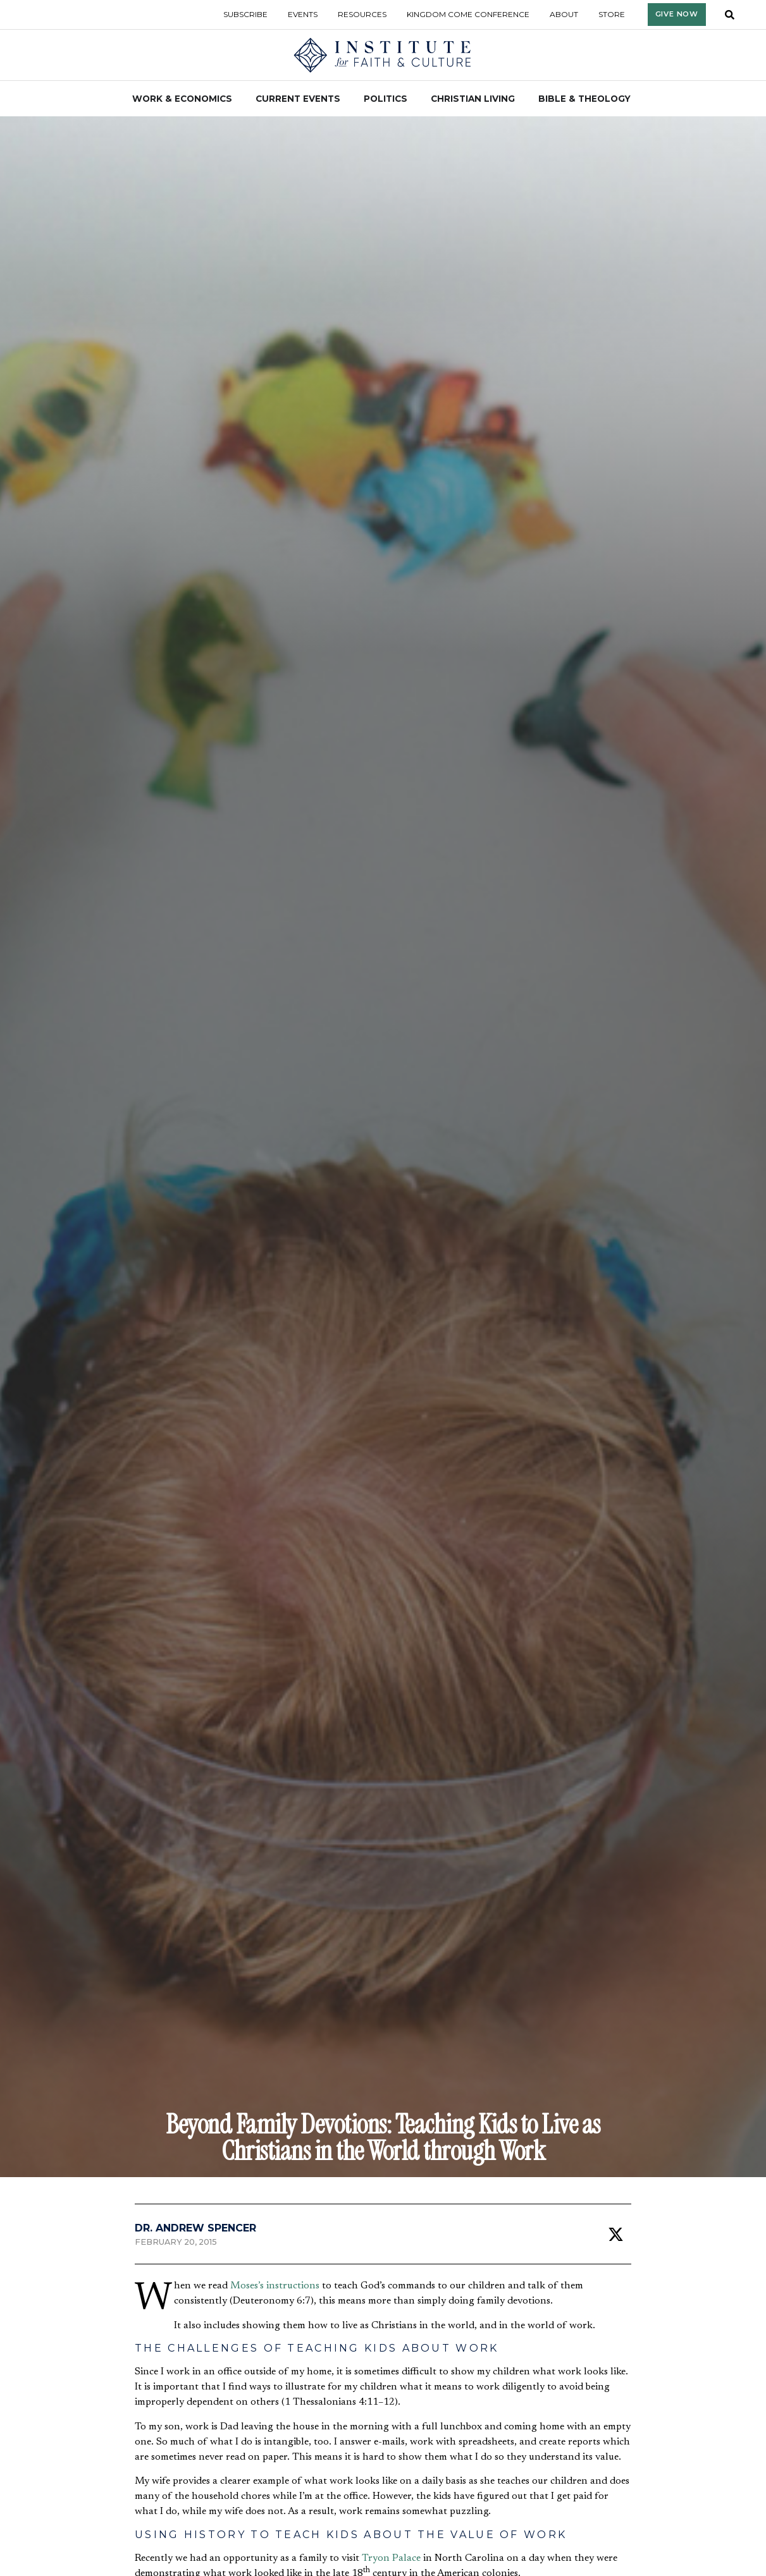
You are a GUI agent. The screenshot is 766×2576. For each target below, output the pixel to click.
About (564, 14)
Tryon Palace (391, 2558)
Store (611, 14)
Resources (362, 14)
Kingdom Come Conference (468, 14)
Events (303, 14)
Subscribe (245, 14)
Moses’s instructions (274, 2286)
